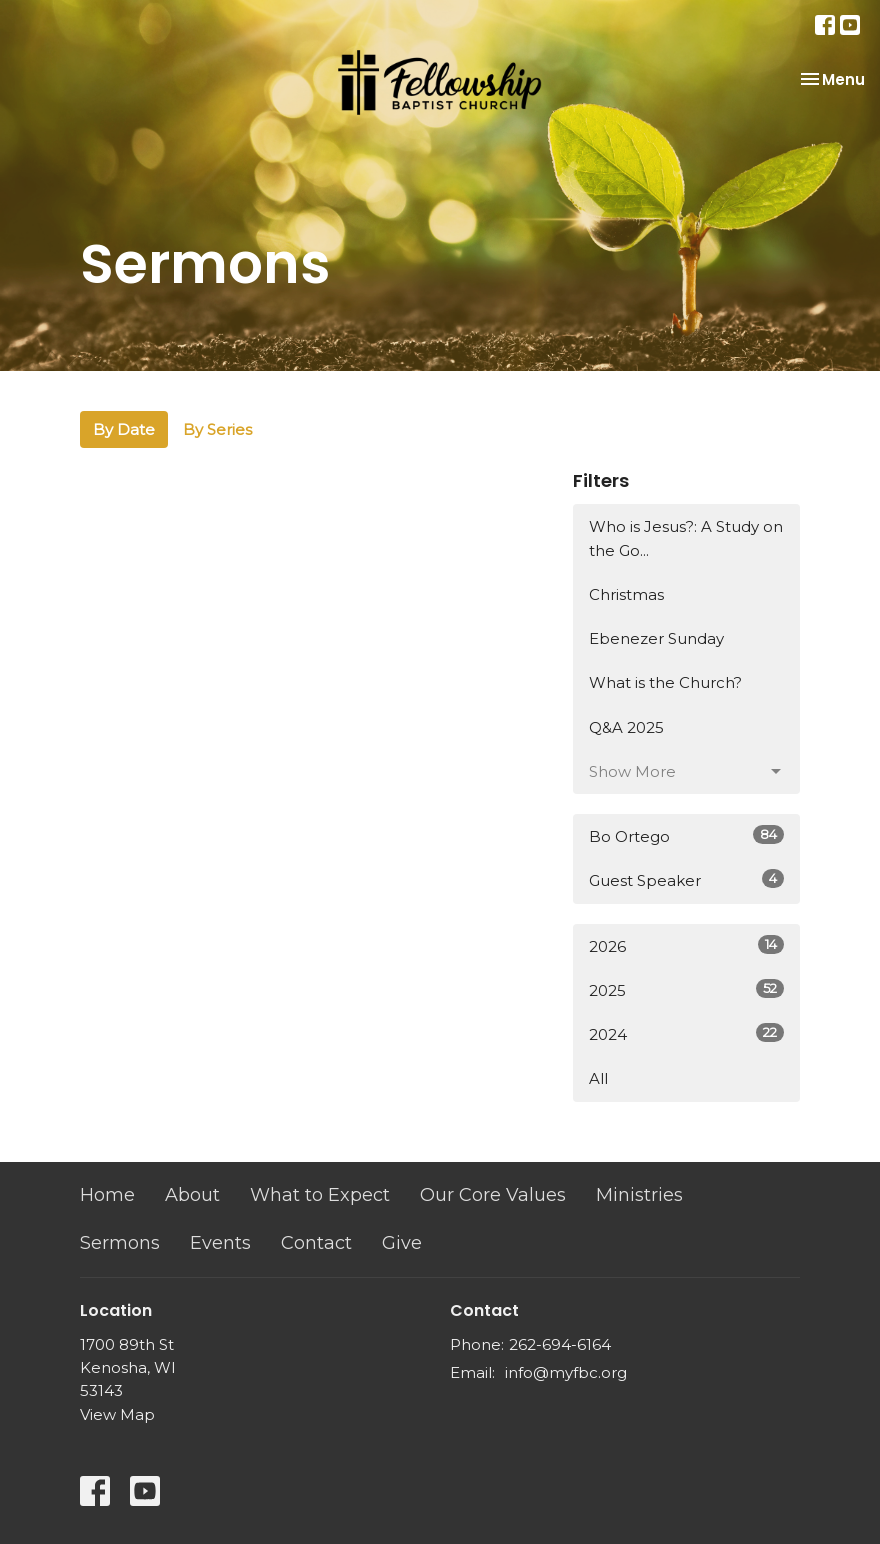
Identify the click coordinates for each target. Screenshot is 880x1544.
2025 (686, 989)
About (192, 1195)
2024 (686, 1033)
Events (220, 1243)
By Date (124, 429)
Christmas (626, 594)
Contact (316, 1243)
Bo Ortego (686, 835)
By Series (217, 429)
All (598, 1078)
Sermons (120, 1243)
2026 (686, 945)
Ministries (639, 1195)
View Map (117, 1414)
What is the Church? (665, 682)
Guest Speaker (686, 879)
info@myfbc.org (566, 1372)
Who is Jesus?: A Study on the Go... (686, 538)
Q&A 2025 (626, 727)
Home (107, 1195)
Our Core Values (493, 1195)
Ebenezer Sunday (656, 638)
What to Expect (320, 1195)
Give (402, 1243)
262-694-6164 (560, 1344)
